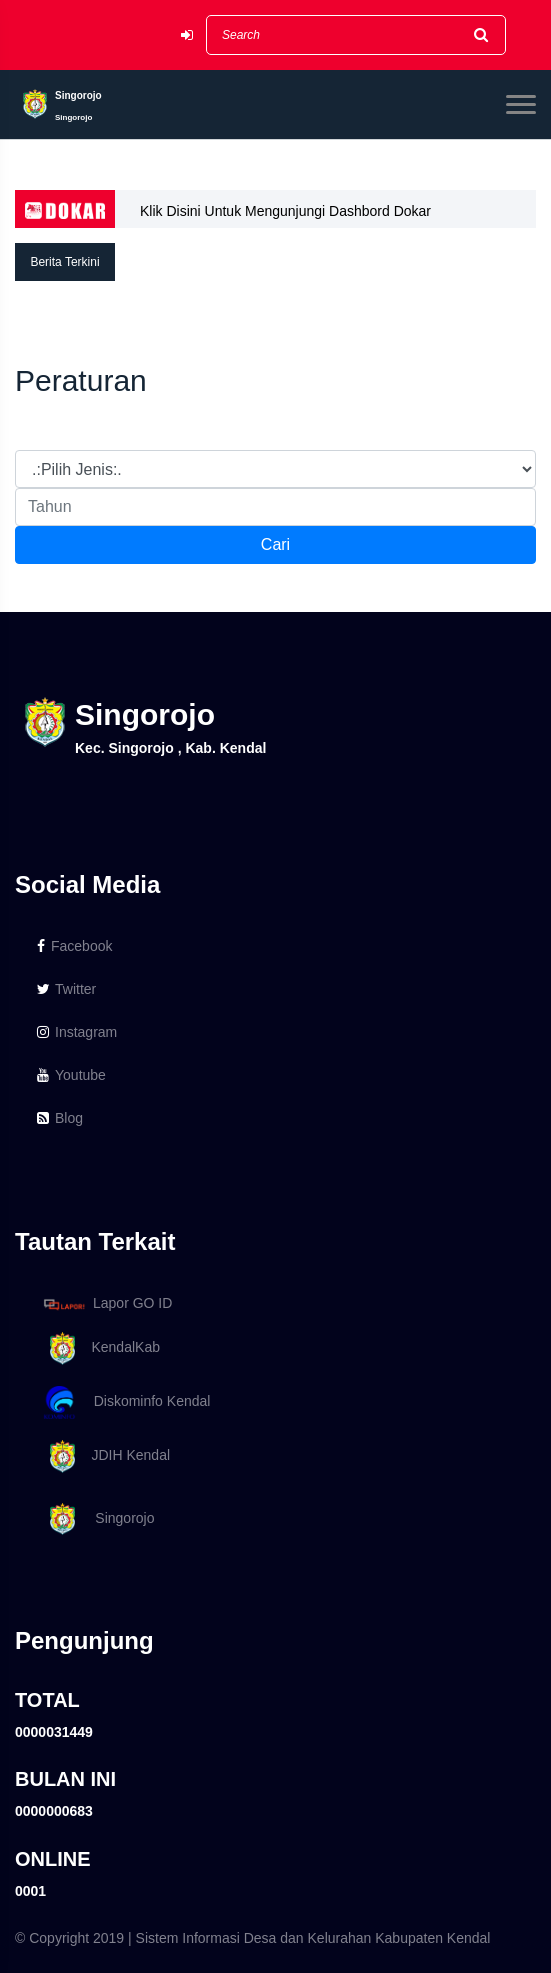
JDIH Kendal (103, 1456)
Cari (275, 544)
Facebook (74, 946)
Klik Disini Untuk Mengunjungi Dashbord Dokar (285, 211)
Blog (60, 1118)
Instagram (77, 1032)
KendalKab (98, 1348)
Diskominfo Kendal (126, 1402)
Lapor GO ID (107, 1303)
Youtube (71, 1075)
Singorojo (96, 1519)
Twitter (66, 989)
